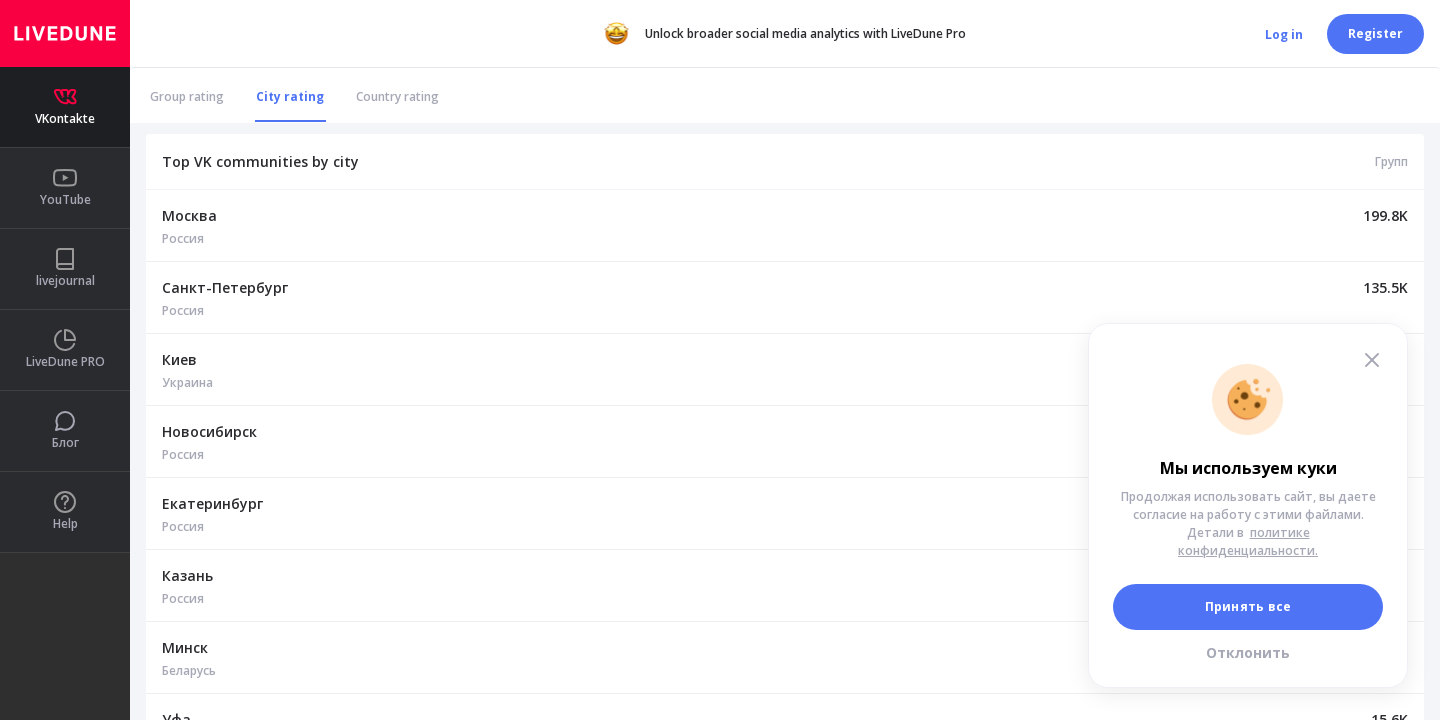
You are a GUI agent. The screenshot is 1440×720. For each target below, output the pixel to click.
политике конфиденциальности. (1248, 541)
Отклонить (1248, 652)
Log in (1284, 34)
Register (1375, 33)
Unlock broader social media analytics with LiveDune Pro (785, 34)
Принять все (1248, 606)
